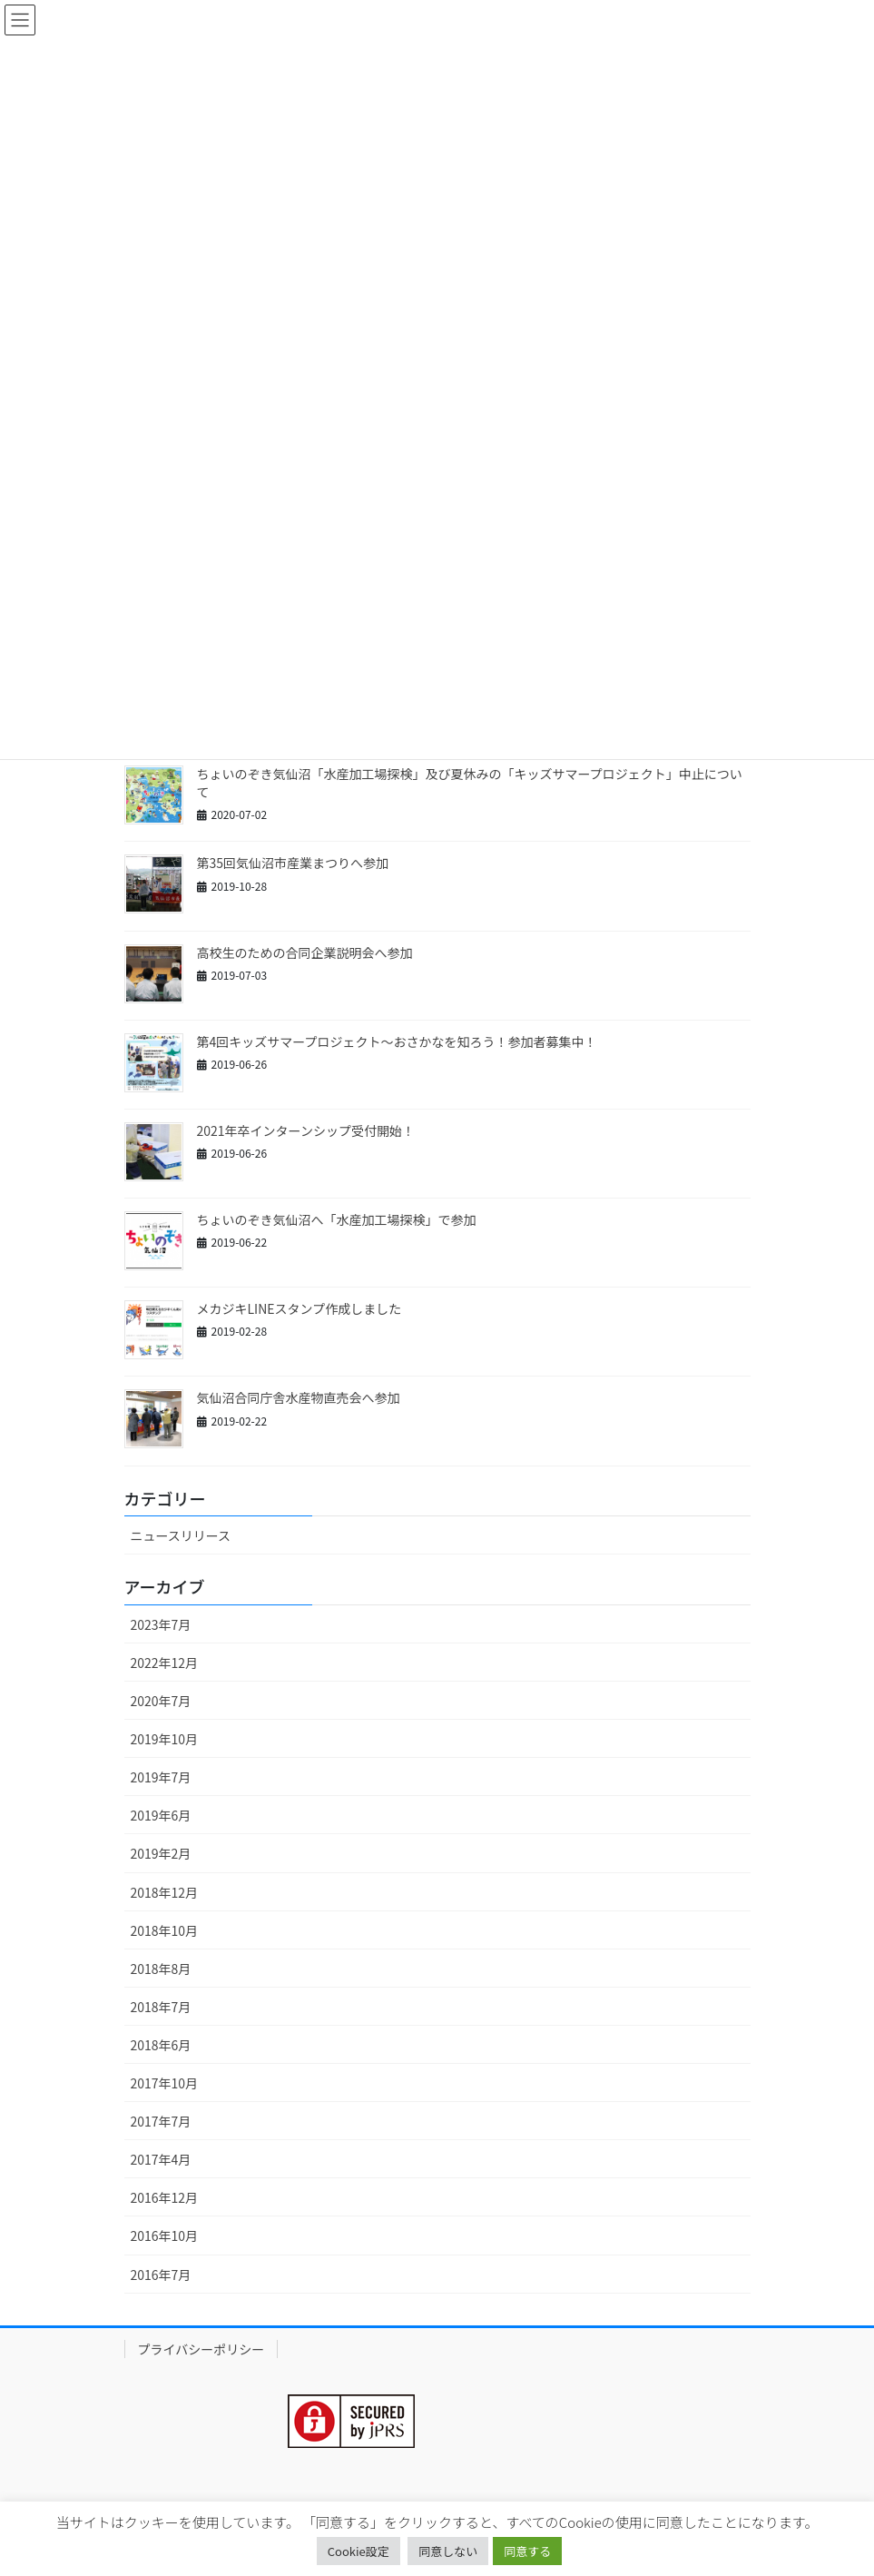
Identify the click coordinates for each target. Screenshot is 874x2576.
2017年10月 (165, 2083)
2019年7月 (161, 1777)
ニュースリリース (181, 1535)
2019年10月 (165, 1739)
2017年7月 (161, 2121)
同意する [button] (527, 2551)
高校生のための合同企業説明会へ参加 (305, 952)
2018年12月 (165, 1892)
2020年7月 (161, 1701)
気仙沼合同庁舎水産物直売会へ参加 (298, 1397)
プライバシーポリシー (201, 2349)
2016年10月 (165, 2235)
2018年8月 (161, 1968)
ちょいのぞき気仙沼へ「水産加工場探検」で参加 (336, 1219)
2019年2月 (161, 1853)
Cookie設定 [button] (358, 2551)
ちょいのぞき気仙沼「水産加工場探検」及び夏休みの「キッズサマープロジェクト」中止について (469, 783)
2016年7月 (161, 2274)
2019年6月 (161, 1815)
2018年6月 (161, 2045)
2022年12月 (165, 1662)
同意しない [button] (447, 2551)
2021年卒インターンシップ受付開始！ (306, 1130)
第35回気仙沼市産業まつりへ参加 (293, 863)
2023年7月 (161, 1624)
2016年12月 (165, 2197)
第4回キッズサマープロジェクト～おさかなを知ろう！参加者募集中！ (397, 1041)
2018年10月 (165, 1930)
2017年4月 (161, 2159)
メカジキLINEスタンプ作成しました (299, 1308)
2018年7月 (161, 2007)
